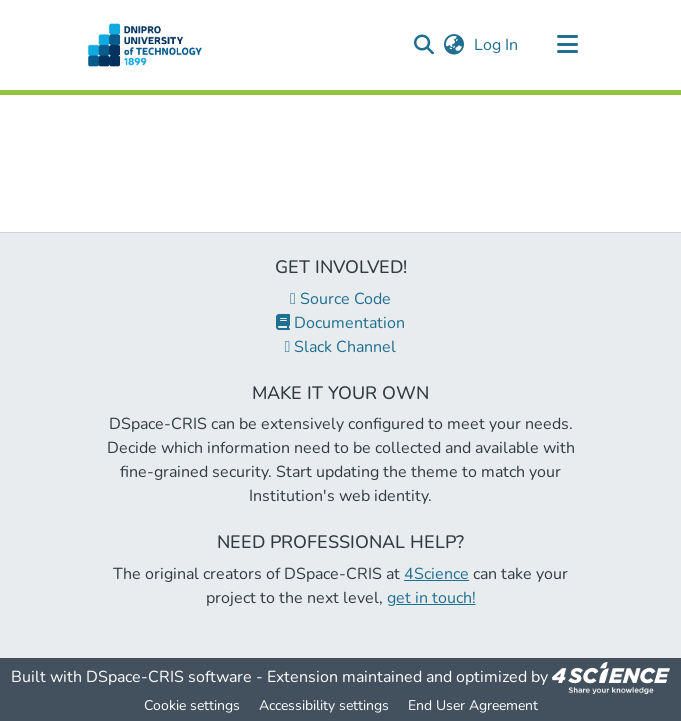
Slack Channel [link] (341, 347)
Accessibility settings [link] (324, 705)
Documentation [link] (340, 323)
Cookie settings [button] (192, 705)
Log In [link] (497, 45)
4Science (436, 574)
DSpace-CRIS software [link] (169, 677)
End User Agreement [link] (473, 705)
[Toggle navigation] (568, 45)
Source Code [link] (340, 299)
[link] (611, 677)
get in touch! (431, 598)
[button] (145, 45)
